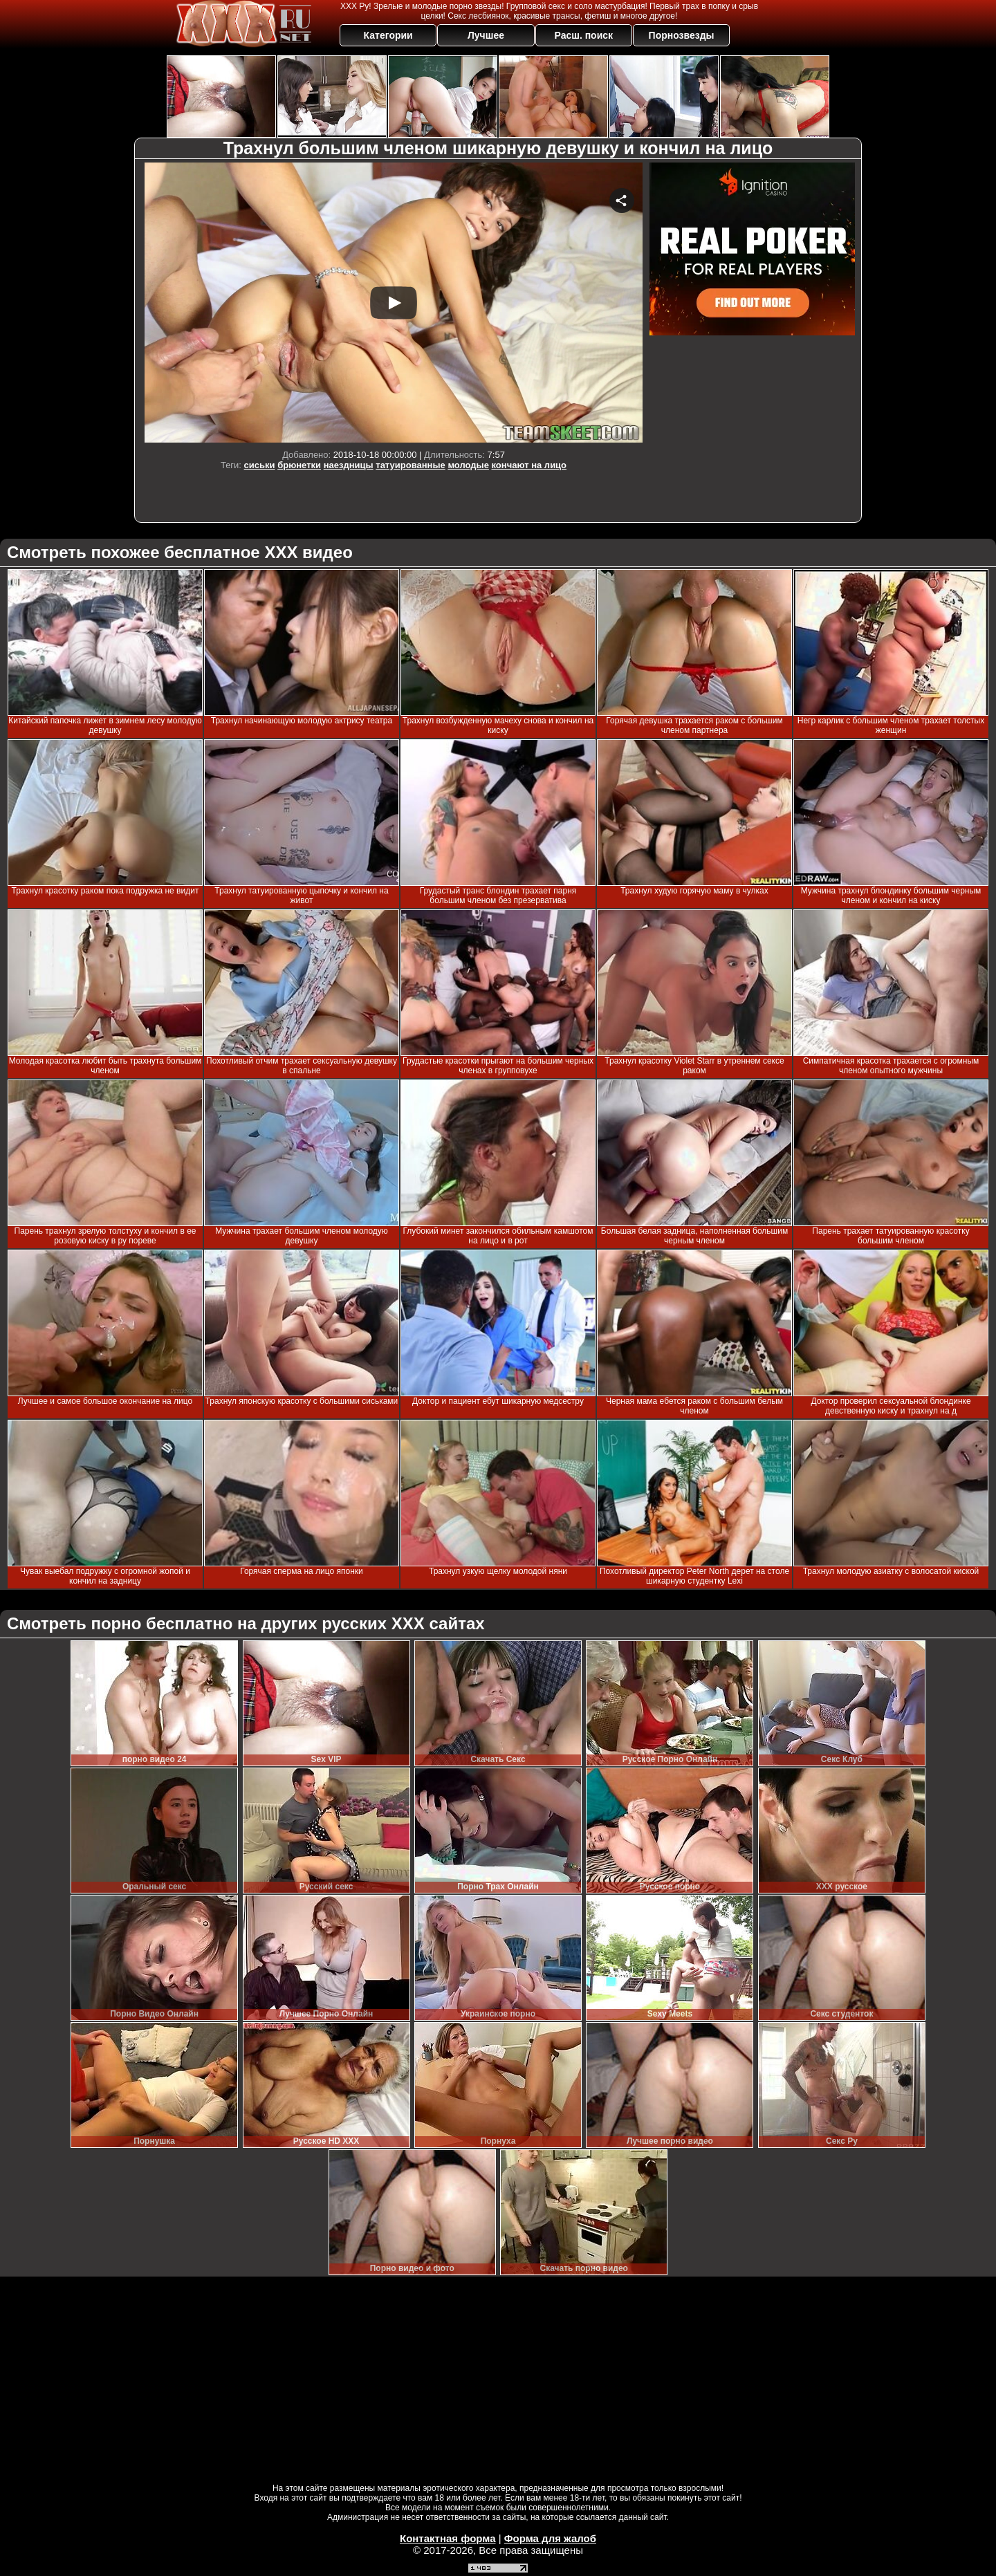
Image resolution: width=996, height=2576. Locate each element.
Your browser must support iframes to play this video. (394, 303)
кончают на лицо (529, 465)
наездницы (349, 465)
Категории (388, 35)
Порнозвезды (681, 35)
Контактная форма (448, 2538)
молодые (468, 465)
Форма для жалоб (550, 2538)
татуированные (410, 465)
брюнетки (299, 465)
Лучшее (486, 35)
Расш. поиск (583, 35)
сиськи (259, 465)
